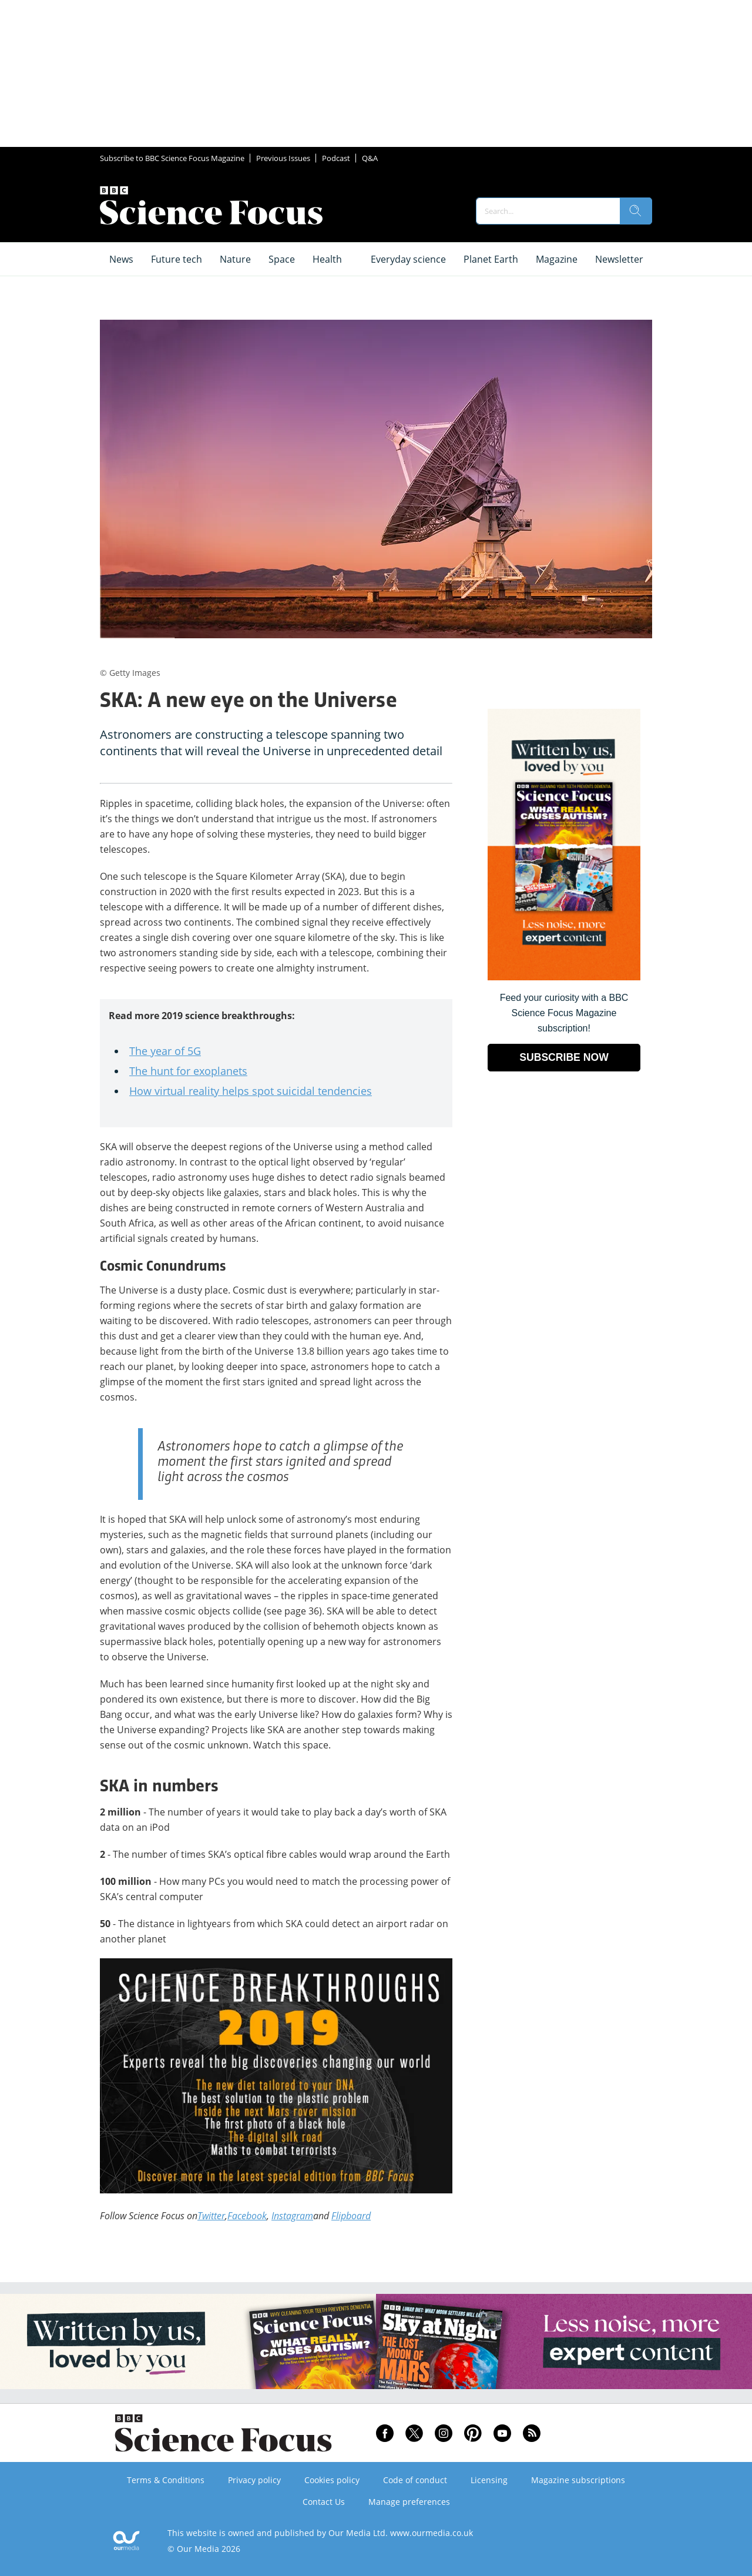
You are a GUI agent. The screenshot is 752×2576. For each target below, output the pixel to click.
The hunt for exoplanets (188, 1071)
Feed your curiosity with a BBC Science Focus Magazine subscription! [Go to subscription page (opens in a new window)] (564, 1013)
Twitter (211, 2215)
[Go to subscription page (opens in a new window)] (564, 977)
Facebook (247, 2215)
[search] (636, 211)
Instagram (292, 2215)
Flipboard (351, 2215)
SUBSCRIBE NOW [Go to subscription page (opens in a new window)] (564, 1057)
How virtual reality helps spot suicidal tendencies (250, 1091)
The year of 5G (165, 1051)
